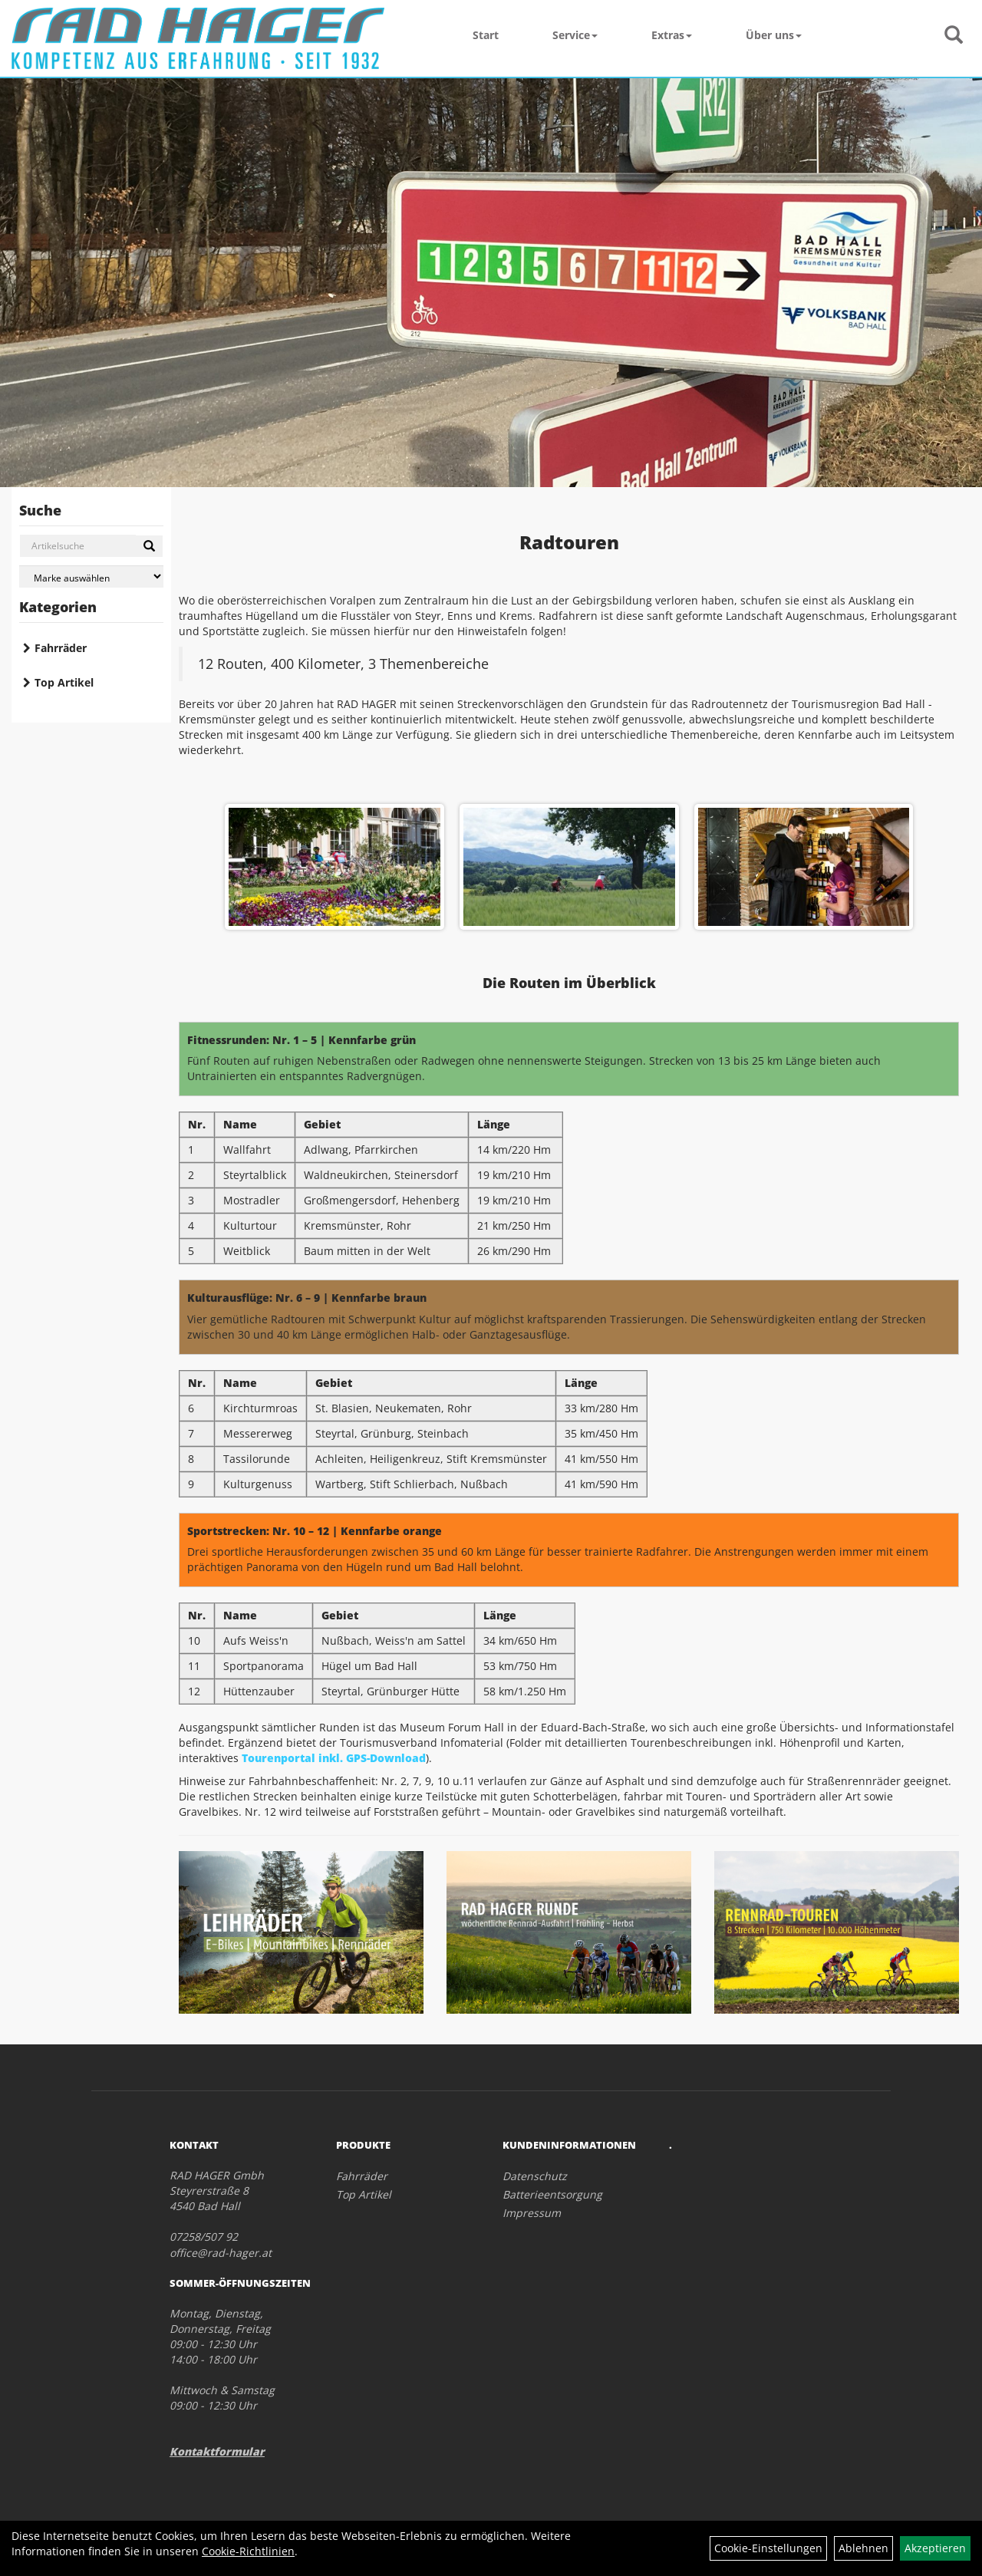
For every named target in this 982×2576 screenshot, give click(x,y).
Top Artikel (64, 682)
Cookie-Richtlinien (248, 2551)
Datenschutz (535, 2176)
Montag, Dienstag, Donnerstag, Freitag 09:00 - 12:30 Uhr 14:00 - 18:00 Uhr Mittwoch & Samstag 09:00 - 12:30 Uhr (222, 2359)
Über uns (774, 35)
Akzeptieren (935, 2548)
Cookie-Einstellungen (768, 2548)
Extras (671, 35)
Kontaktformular (217, 2451)
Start (486, 35)
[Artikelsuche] (953, 35)
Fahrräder (61, 648)
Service (575, 35)
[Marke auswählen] (91, 576)
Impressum (532, 2212)
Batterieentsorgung (552, 2194)
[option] (569, 867)
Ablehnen (863, 2548)
